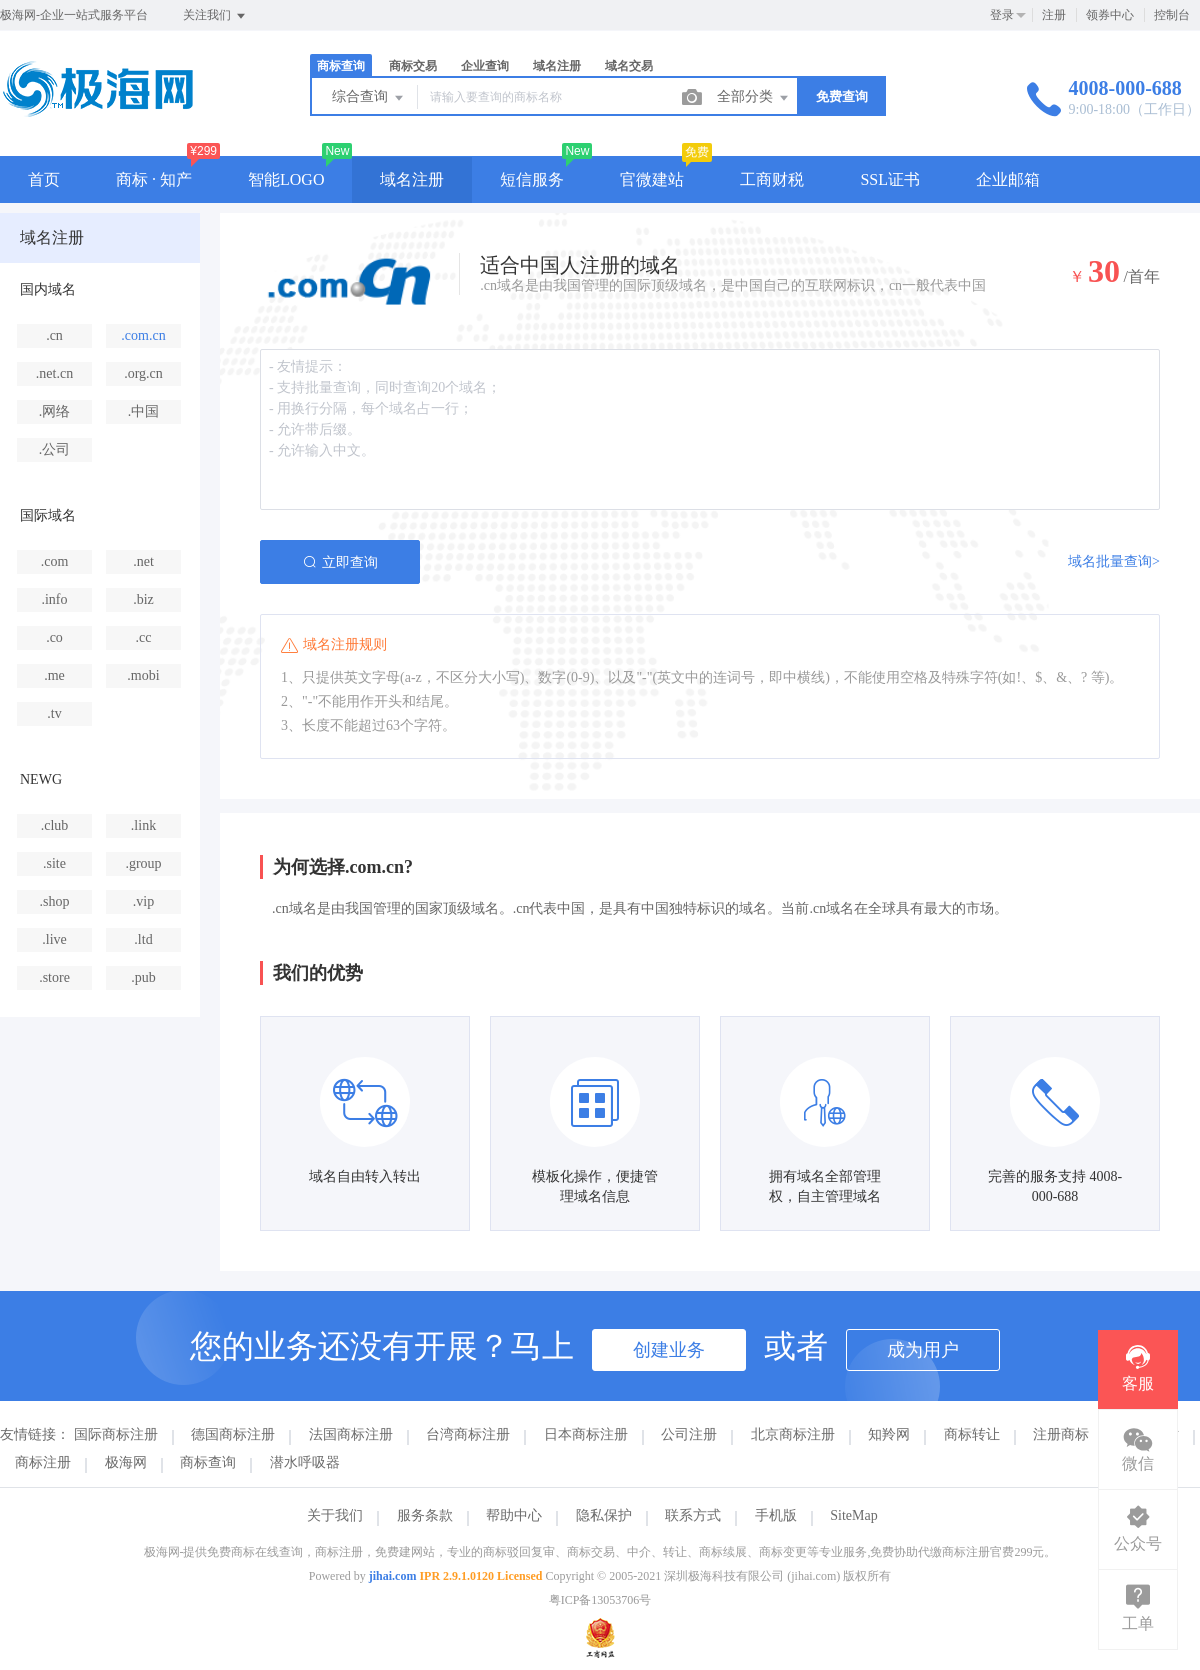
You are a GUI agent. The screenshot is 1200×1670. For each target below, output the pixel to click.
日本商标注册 (586, 1434)
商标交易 (413, 66)
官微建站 (652, 179)
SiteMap (853, 1515)
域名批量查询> (1114, 561)
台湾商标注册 (468, 1434)
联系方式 (693, 1515)
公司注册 (689, 1434)
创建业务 (669, 1350)
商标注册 (43, 1462)
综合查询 (369, 98)
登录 (1002, 15)
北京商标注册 (793, 1434)
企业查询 (485, 66)
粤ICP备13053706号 (600, 1600)
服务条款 (425, 1515)
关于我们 (335, 1515)
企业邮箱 (1008, 179)
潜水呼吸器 (305, 1462)
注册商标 (1061, 1434)
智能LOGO (286, 179)
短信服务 (532, 179)
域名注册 (557, 66)
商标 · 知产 (154, 179)
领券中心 (1110, 15)
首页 (44, 179)
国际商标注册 (116, 1434)
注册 (1054, 15)
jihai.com (393, 1576)
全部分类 (754, 98)
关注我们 (215, 16)
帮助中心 (514, 1515)
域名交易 (629, 66)
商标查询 (341, 66)
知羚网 (889, 1434)
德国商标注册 (233, 1434)
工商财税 (772, 179)
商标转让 (972, 1434)
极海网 (126, 1462)
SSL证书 (890, 179)
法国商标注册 (351, 1434)
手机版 (776, 1515)
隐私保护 (604, 1515)
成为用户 (923, 1350)
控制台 (1172, 15)
